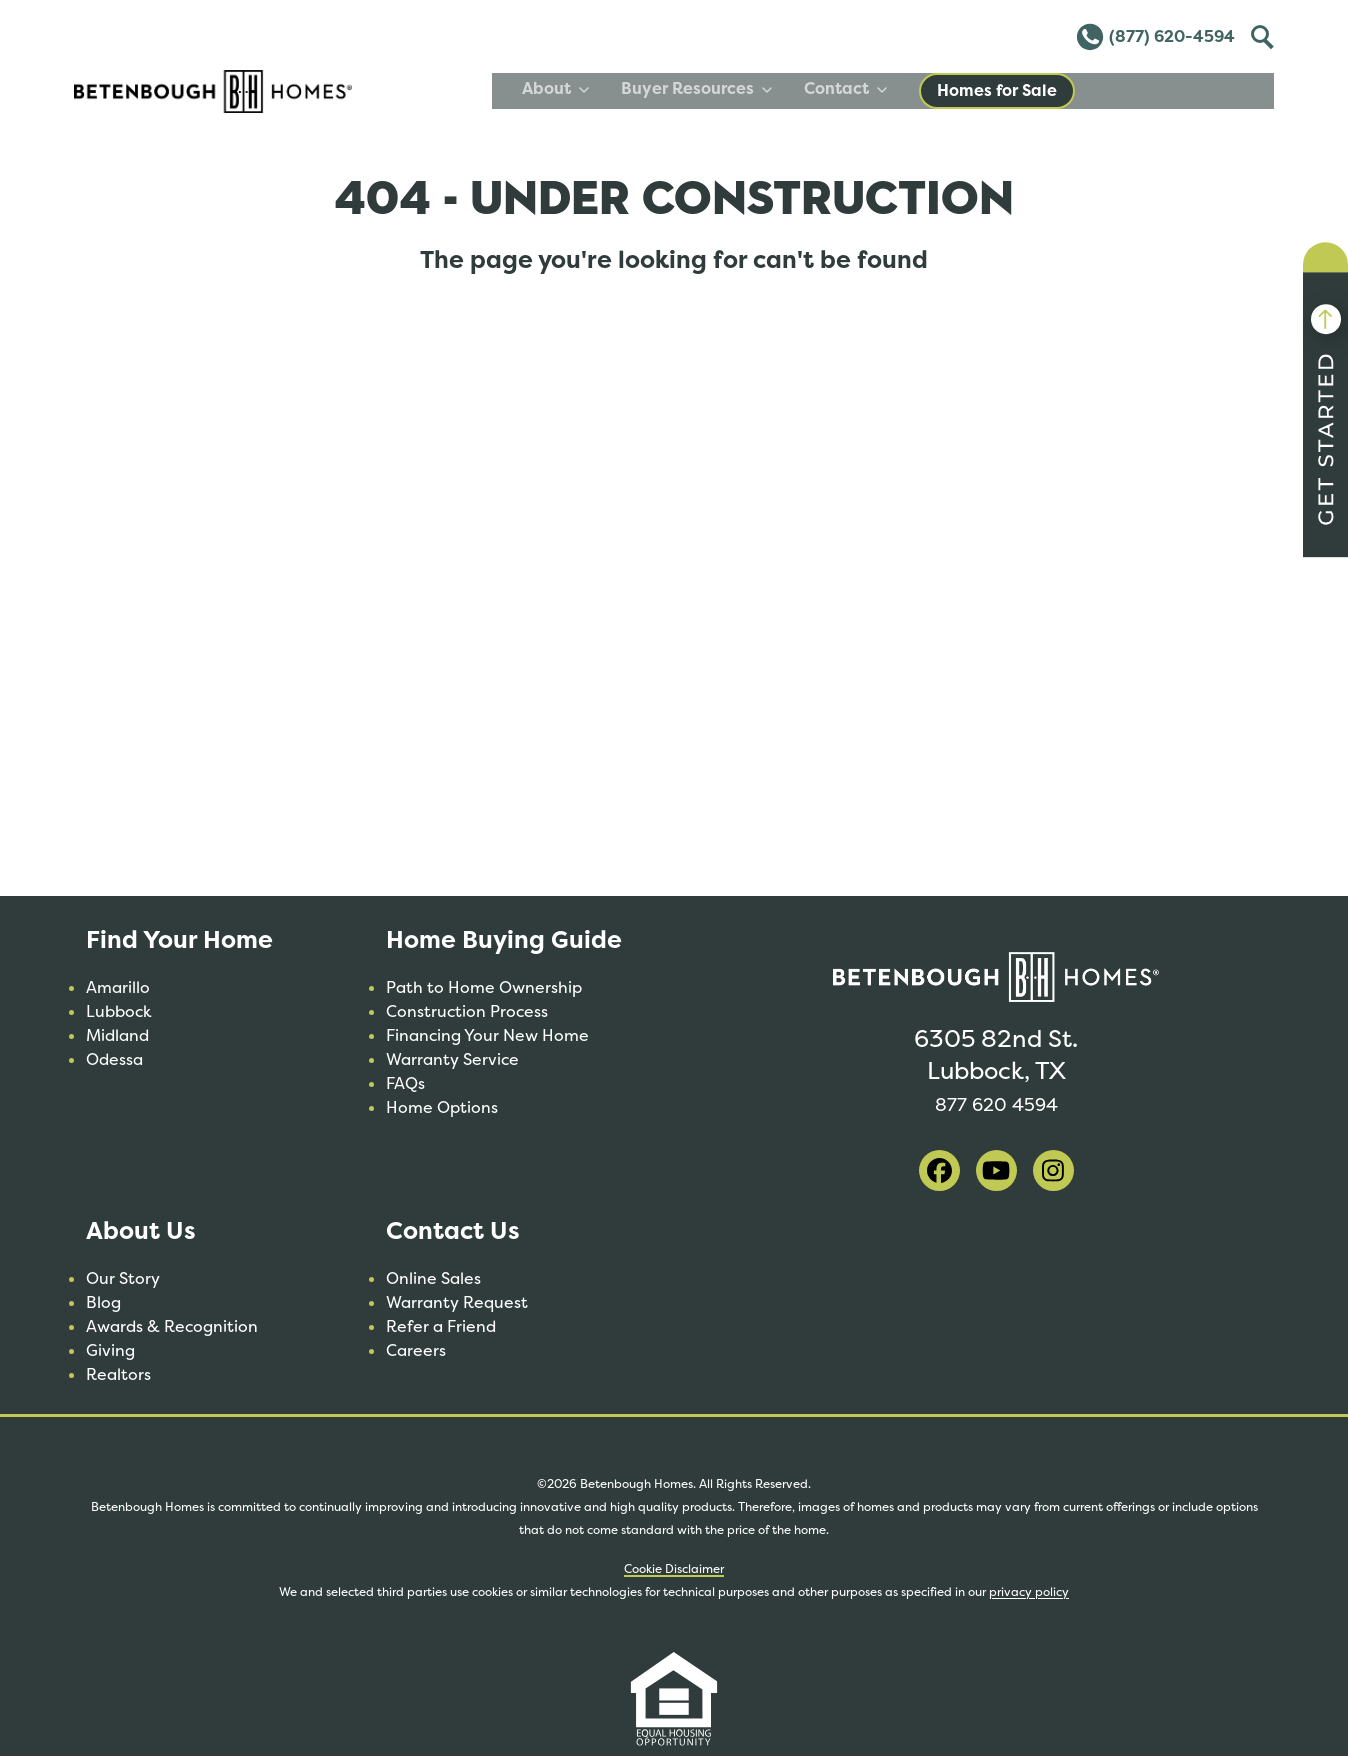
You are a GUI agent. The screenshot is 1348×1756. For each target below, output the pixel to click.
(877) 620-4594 (1155, 37)
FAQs (405, 1083)
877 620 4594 (996, 1102)
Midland (117, 1035)
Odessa (114, 1059)
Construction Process (467, 1011)
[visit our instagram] (1053, 1170)
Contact (1044, 88)
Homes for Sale (1196, 90)
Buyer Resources (895, 88)
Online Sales (433, 1278)
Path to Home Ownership (484, 987)
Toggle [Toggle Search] (1260, 34)
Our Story (123, 1278)
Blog (103, 1302)
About (754, 88)
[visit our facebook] (939, 1170)
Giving (110, 1350)
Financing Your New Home (487, 1035)
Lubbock (119, 1011)
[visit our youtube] (996, 1170)
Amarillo (118, 987)
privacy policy (1029, 1592)
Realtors (118, 1374)
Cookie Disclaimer (674, 1569)
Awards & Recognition (172, 1326)
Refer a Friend (441, 1326)
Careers (416, 1350)
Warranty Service (452, 1059)
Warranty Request (457, 1302)
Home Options (442, 1107)
